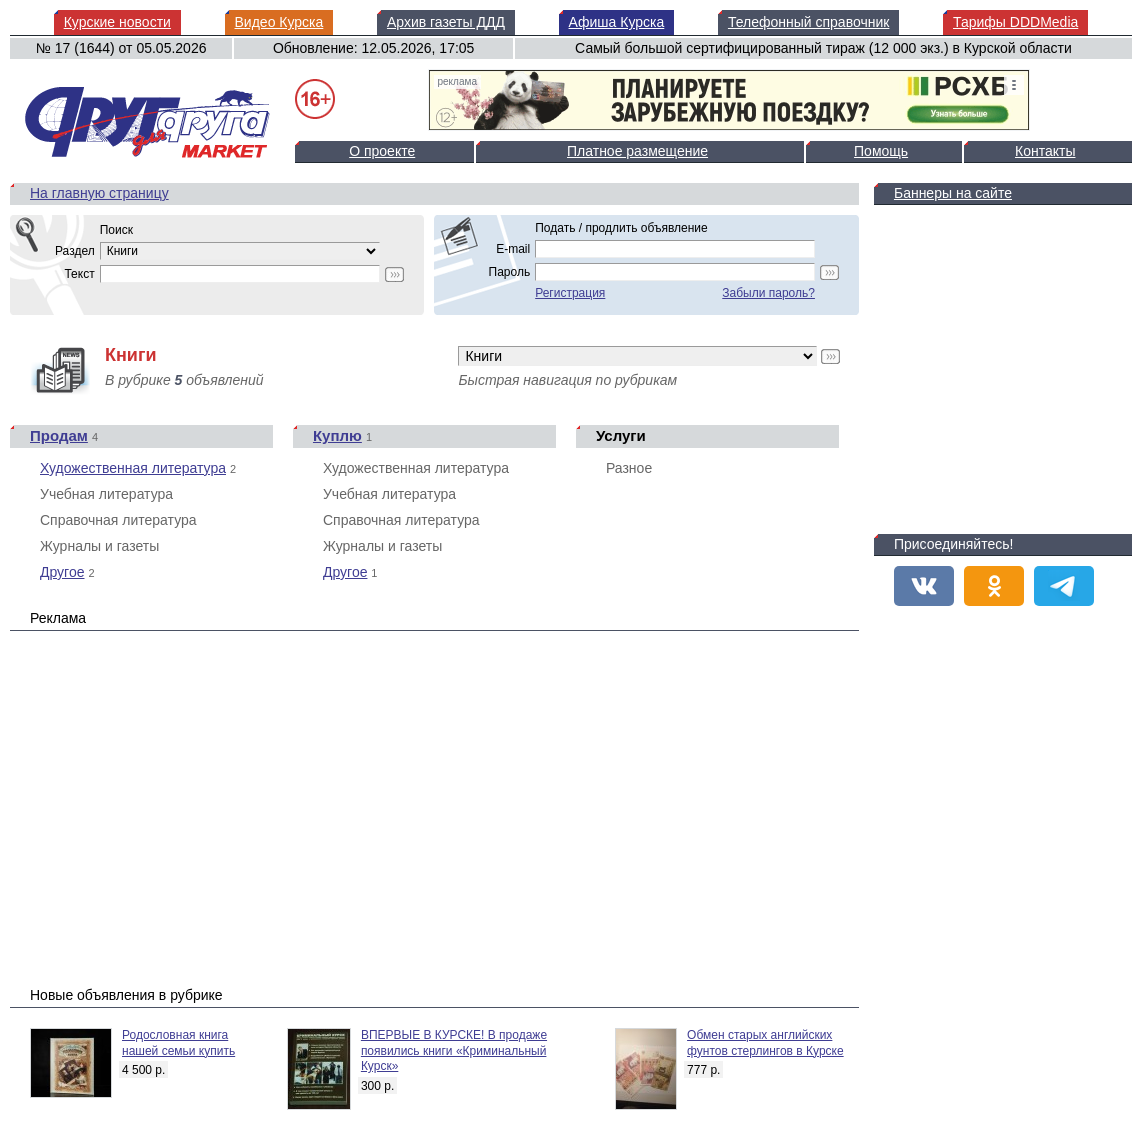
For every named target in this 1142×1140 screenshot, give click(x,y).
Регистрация (570, 293)
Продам (59, 435)
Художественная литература (133, 468)
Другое (62, 572)
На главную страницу (99, 193)
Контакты (1045, 151)
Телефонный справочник (808, 22)
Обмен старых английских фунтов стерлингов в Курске (765, 1043)
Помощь (881, 151)
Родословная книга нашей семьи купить (178, 1043)
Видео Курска (279, 22)
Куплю (337, 435)
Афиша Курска (617, 22)
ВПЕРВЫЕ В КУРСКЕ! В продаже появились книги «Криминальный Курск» (454, 1050)
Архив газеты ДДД (446, 22)
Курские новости (117, 22)
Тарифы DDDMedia (1015, 22)
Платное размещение (637, 151)
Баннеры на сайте (953, 193)
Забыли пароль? (768, 293)
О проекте (382, 151)
